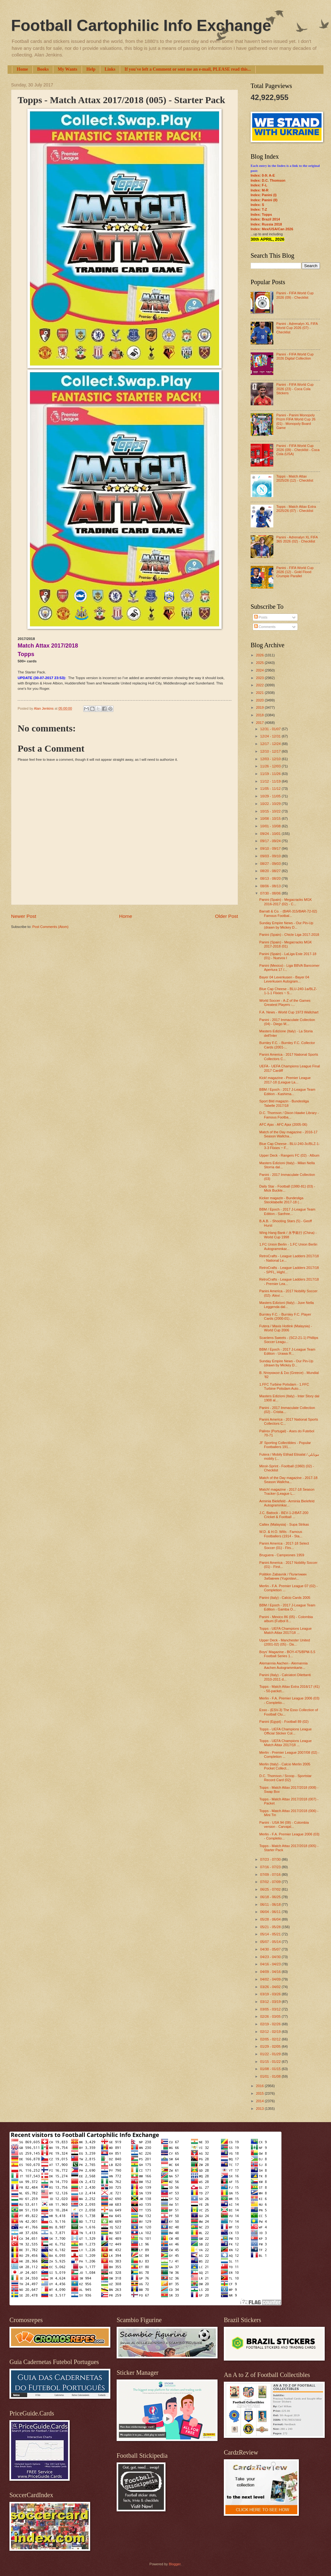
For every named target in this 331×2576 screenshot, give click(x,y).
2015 (260, 2093)
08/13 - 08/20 (271, 878)
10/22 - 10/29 (271, 804)
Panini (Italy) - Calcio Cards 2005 (285, 1597)
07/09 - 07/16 (271, 1874)
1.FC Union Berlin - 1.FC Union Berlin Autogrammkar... (288, 1246)
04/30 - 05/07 (271, 1949)
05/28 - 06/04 (271, 1919)
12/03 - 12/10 (271, 759)
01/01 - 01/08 (271, 2076)
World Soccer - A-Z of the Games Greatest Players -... (285, 1002)
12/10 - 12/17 (271, 751)
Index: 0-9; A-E (263, 175)
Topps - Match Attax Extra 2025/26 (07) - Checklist (296, 509)
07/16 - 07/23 (271, 1867)
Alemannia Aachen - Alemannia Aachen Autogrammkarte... (283, 1665)
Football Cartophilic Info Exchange (141, 25)
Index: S (257, 205)
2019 (260, 707)
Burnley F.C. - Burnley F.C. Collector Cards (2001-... (287, 1045)
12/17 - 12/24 (271, 744)
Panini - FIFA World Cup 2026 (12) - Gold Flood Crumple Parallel (294, 572)
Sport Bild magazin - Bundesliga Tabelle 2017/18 (284, 1103)
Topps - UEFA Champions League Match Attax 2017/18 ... (285, 1630)
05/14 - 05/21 (271, 1934)
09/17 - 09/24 (271, 841)
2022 (260, 685)
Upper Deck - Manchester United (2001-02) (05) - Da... (284, 1642)
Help (91, 69)
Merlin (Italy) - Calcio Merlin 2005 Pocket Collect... (285, 1766)
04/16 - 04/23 (271, 1964)
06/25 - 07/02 (271, 1889)
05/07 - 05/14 (271, 1942)
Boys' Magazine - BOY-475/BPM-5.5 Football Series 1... (287, 1654)
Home (22, 69)
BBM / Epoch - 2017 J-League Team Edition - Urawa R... (287, 1351)
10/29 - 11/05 (271, 796)
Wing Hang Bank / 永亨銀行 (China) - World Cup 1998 (288, 1235)
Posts (261, 617)
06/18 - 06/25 (271, 1897)
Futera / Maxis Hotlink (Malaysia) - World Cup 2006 (285, 1328)
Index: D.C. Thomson (268, 180)
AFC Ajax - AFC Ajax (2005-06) (283, 1124)
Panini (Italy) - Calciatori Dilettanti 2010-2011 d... (285, 1677)
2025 (260, 663)
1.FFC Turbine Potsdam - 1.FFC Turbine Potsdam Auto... (284, 1386)
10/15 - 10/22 (271, 811)
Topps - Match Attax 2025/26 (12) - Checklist (294, 478)
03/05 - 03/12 (271, 2009)
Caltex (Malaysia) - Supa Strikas (284, 1524)
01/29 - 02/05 (271, 2046)
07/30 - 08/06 (271, 893)
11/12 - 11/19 (271, 781)
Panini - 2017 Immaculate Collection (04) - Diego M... (287, 1022)
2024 (260, 670)
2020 (260, 700)
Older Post (226, 916)
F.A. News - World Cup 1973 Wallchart (289, 1012)
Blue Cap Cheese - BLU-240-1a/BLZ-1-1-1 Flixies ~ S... (288, 991)
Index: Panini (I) (263, 195)
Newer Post (23, 916)
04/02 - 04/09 (271, 1979)
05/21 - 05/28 (271, 1927)
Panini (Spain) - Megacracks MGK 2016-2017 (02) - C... (285, 902)
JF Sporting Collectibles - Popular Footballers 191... (285, 1445)
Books (43, 69)
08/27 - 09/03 (271, 864)
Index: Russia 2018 (266, 224)
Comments (265, 627)
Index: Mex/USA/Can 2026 (272, 229)
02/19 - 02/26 (271, 2024)
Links (110, 69)
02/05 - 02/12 (271, 2039)
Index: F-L (259, 185)
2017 (260, 723)
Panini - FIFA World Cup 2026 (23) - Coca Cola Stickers (294, 389)
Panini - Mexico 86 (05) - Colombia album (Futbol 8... (286, 1619)
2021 (260, 693)
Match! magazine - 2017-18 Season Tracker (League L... (287, 1491)
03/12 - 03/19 (271, 2002)
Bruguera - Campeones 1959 (281, 1555)
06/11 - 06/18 (271, 1904)
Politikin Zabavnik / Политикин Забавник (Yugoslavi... (283, 1576)
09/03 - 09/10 (271, 856)
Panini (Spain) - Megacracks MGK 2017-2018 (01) (285, 944)
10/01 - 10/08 (271, 826)
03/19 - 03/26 (271, 1994)
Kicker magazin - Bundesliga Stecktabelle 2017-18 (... (281, 1200)
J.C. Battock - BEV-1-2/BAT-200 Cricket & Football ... (284, 1515)
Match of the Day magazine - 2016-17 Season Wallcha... (288, 1134)
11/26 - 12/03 (271, 766)
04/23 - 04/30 (271, 1957)
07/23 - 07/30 (271, 1859)
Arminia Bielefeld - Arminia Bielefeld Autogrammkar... (287, 1503)
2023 (260, 678)
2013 (260, 2108)
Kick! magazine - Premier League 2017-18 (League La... (285, 1080)
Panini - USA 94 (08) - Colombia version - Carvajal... (284, 1824)
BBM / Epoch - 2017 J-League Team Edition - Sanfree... (287, 1211)
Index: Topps (261, 214)
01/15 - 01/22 (271, 2061)
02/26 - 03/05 (271, 2016)
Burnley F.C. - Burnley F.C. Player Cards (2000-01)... (285, 1316)
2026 (260, 655)
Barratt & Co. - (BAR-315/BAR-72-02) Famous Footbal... (288, 913)
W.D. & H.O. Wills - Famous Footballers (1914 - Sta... (280, 1534)
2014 (260, 2101)
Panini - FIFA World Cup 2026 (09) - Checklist (294, 295)
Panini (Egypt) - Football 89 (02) (284, 1721)
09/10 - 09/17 (271, 848)
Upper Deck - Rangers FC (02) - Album (289, 1155)
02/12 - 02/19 (271, 2031)
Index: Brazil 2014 (265, 219)
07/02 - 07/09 (271, 1882)
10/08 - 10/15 (271, 818)
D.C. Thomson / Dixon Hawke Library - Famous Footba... (289, 1115)
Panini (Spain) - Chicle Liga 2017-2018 (289, 934)
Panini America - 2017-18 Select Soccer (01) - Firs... (284, 1545)
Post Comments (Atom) (50, 927)
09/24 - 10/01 (271, 834)
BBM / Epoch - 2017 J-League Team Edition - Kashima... (287, 1091)
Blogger (174, 2564)
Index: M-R (259, 190)
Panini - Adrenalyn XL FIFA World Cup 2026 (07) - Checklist (296, 328)
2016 (260, 2086)
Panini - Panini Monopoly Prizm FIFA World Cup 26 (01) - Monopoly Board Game (295, 421)
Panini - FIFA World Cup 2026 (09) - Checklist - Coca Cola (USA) (297, 450)
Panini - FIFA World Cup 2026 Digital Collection (294, 356)
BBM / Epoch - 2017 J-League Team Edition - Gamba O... (287, 1607)
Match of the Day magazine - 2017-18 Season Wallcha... (288, 1480)
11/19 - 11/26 (271, 774)
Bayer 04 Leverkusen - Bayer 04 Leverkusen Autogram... (284, 979)
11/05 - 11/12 (271, 788)
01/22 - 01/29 (271, 2054)
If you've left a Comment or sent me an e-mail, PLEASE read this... (188, 69)
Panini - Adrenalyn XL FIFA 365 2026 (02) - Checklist (296, 539)
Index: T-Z (259, 209)
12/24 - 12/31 (271, 736)
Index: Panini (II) (264, 200)
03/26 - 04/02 (271, 1987)
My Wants (67, 69)
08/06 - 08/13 (271, 886)
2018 (260, 715)
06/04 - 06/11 (271, 1912)
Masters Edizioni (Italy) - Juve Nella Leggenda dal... (286, 1305)
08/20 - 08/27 (271, 871)
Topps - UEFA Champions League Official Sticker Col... (285, 1731)
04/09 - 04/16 (271, 1972)
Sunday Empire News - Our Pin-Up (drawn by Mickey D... (286, 925)
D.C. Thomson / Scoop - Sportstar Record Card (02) (285, 1778)
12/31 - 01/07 (271, 729)
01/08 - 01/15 (271, 2069)
